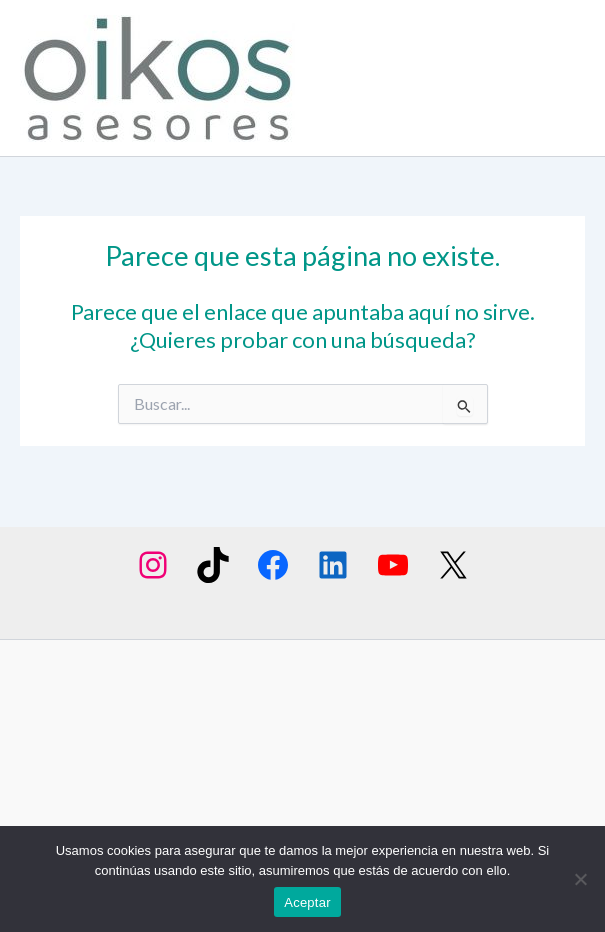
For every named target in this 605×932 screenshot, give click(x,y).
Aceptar (307, 902)
